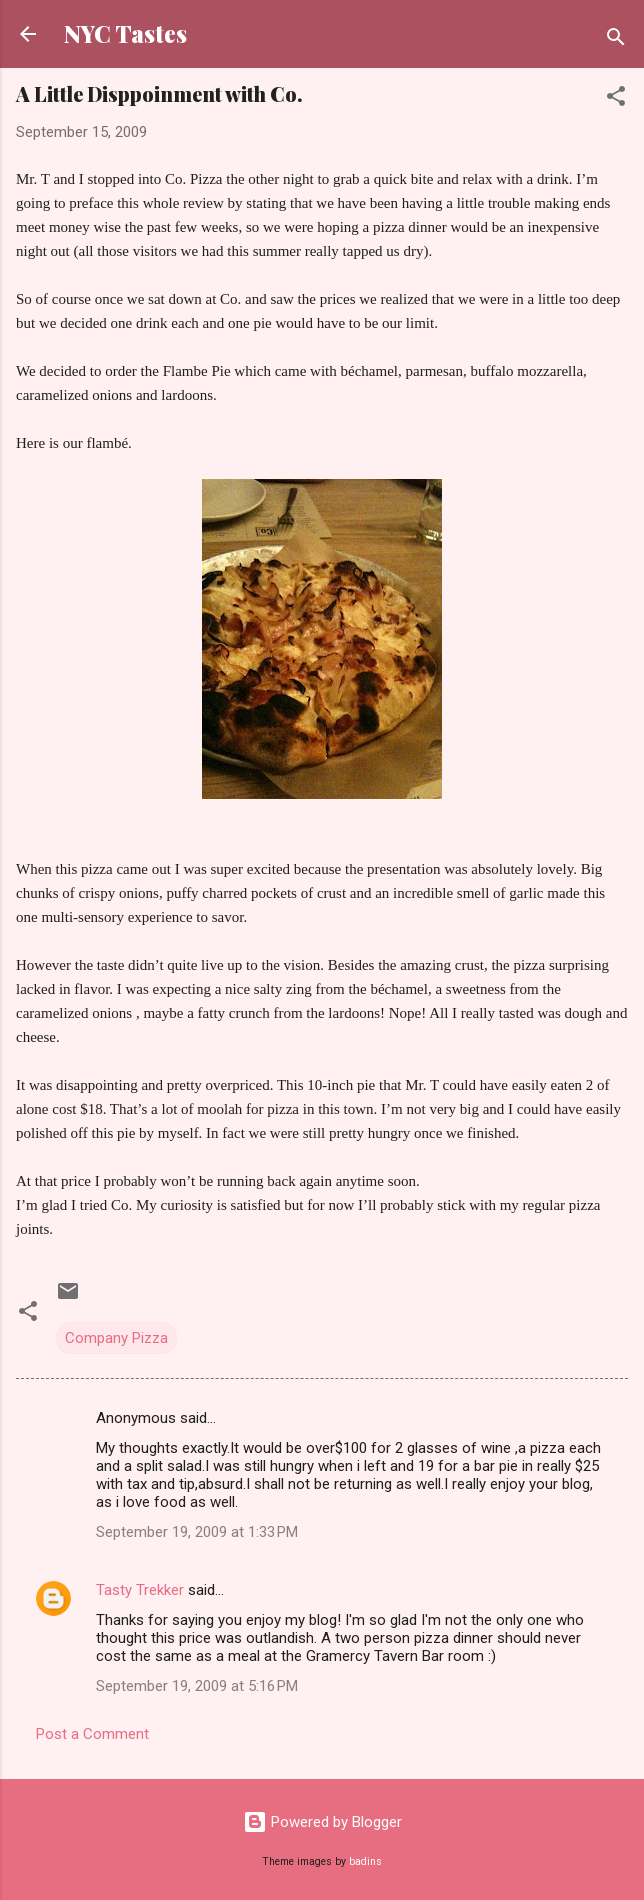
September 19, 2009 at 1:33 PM (197, 1532)
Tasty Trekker (140, 1590)
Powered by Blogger (322, 1822)
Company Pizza (116, 1338)
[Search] (616, 40)
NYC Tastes (125, 33)
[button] (616, 99)
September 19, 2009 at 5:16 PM (197, 1686)
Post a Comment (92, 1734)
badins (365, 1861)
